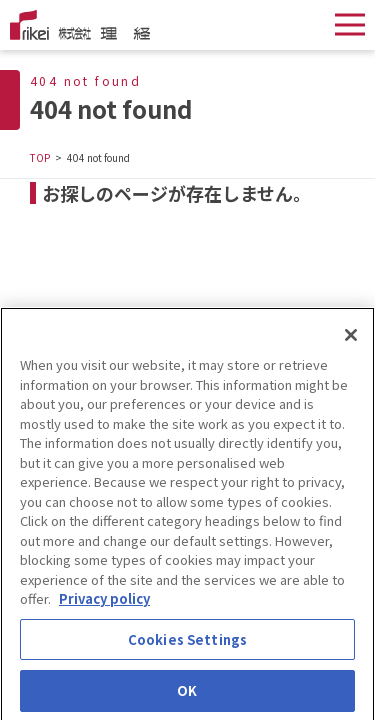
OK (187, 695)
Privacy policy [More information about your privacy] (104, 602)
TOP (40, 157)
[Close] (351, 339)
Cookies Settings (187, 643)
